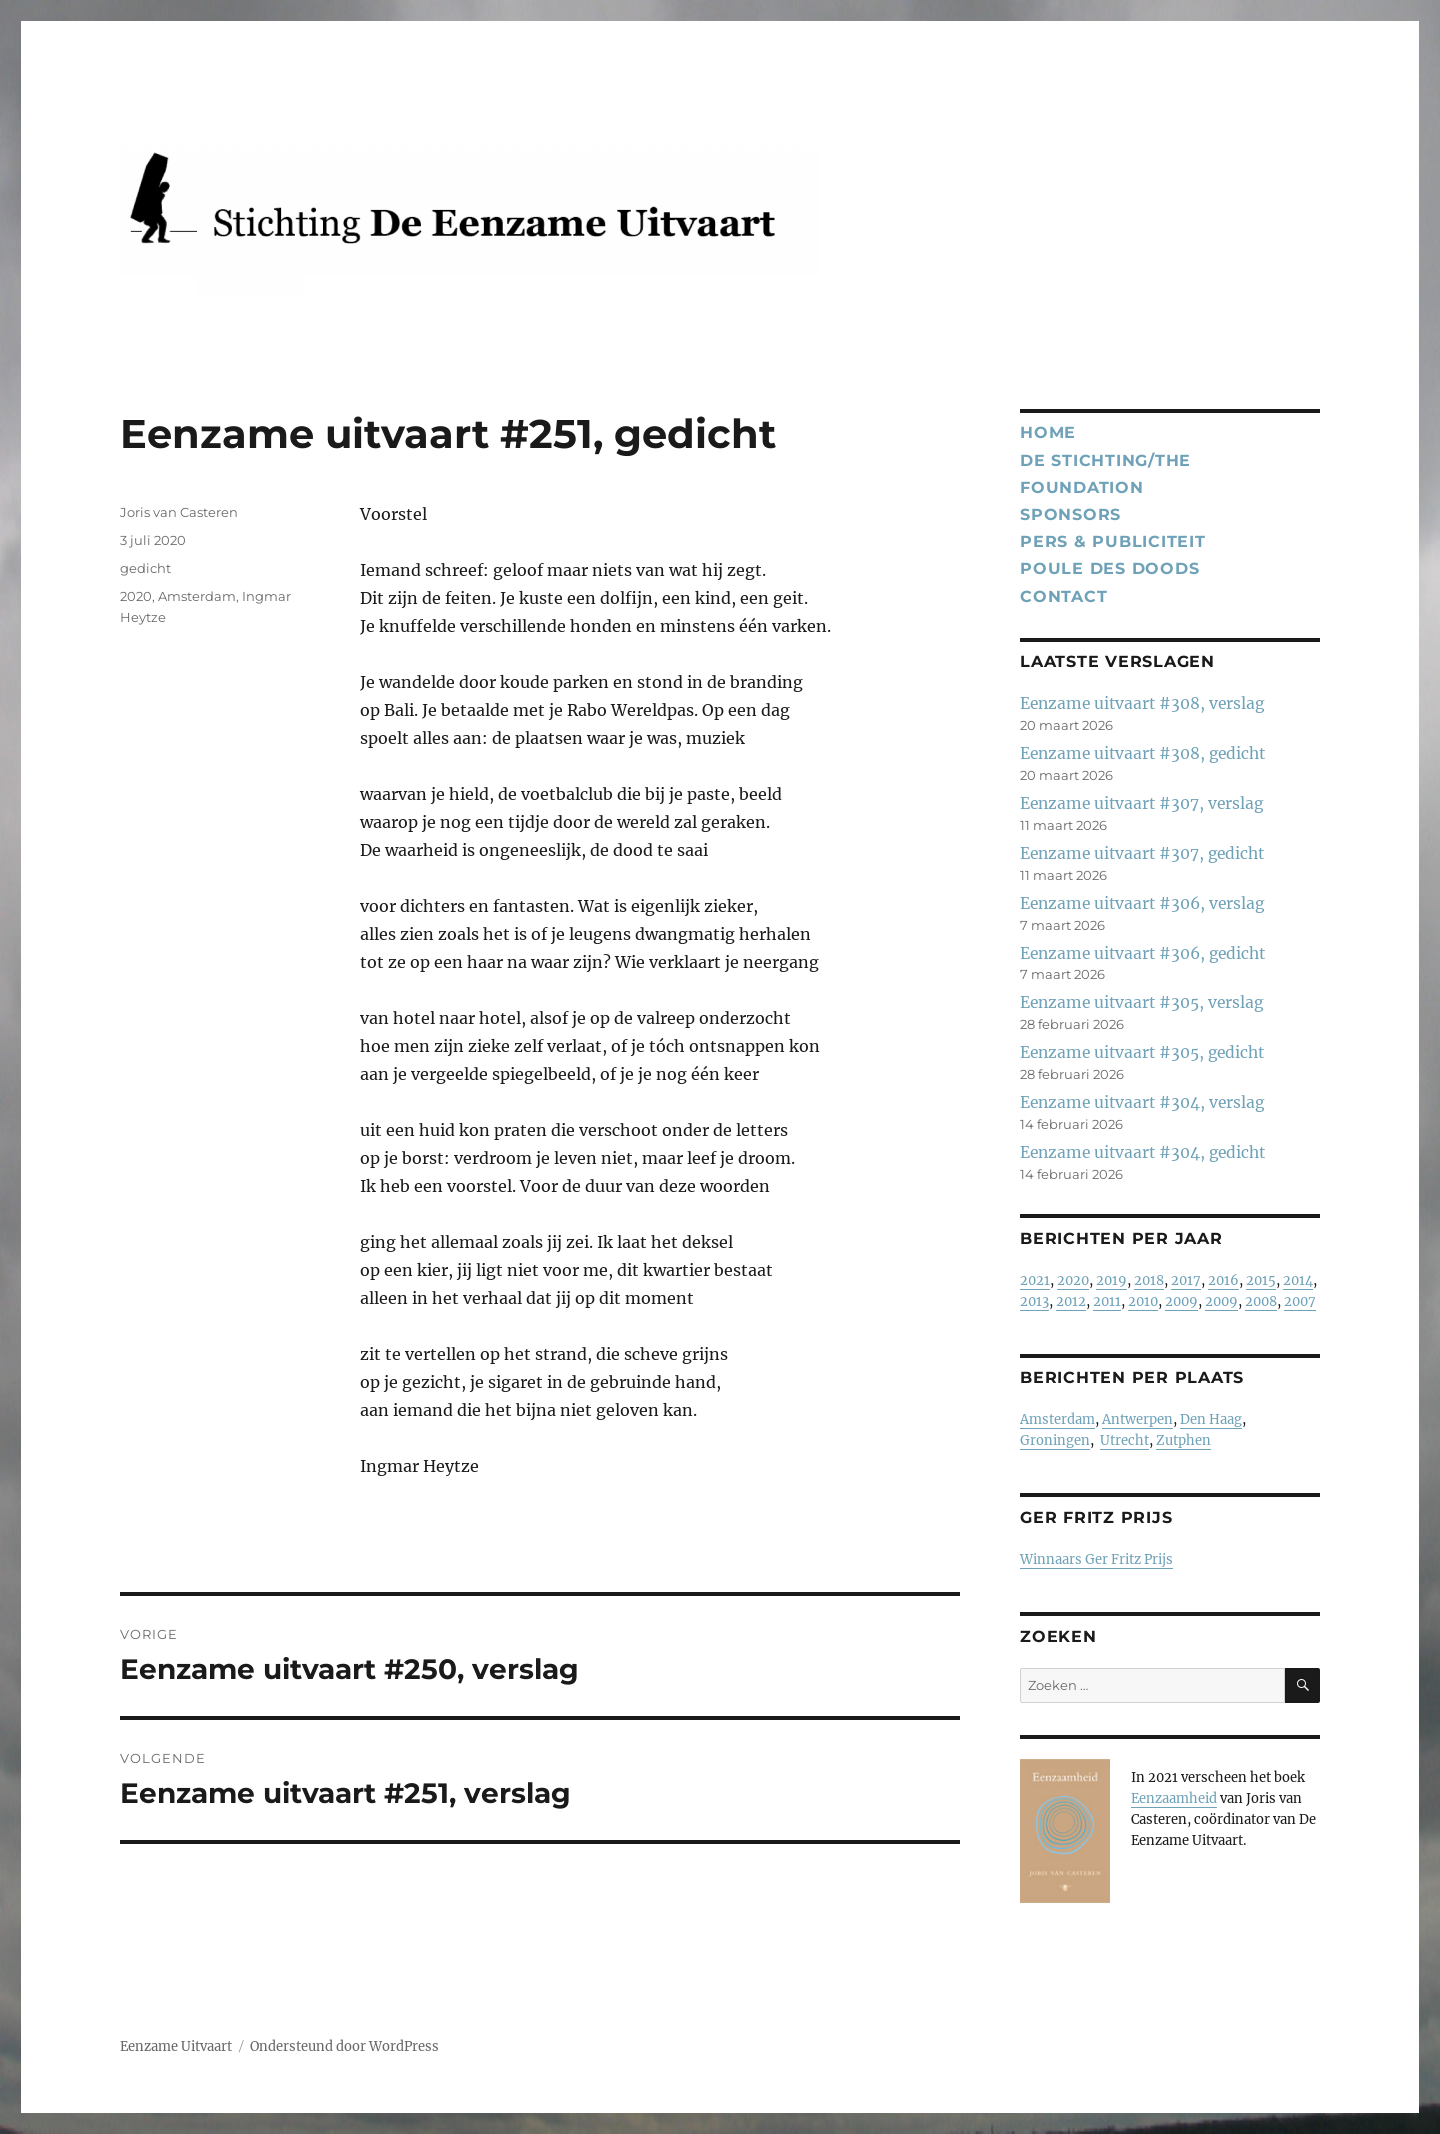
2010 (1143, 1301)
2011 (1107, 1301)
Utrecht (1124, 1440)
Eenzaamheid (1174, 1798)
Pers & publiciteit (1113, 541)
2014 (1298, 1280)
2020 (136, 596)
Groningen (1055, 1440)
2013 (1034, 1301)
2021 (1035, 1280)
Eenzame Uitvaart (176, 2046)
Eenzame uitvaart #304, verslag (1142, 1102)
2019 (1111, 1280)
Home (1048, 432)
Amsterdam (197, 596)
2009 (1181, 1301)
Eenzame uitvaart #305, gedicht (1142, 1052)
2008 (1261, 1301)
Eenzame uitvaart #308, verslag (1142, 703)
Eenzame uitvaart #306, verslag (1142, 903)
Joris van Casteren (179, 512)
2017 (1186, 1280)
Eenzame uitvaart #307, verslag (1141, 803)
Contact (1063, 596)
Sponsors (1070, 514)
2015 (1261, 1280)
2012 (1071, 1301)
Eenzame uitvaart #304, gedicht (1142, 1152)
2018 (1149, 1280)
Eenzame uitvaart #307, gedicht (1142, 853)
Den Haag (1211, 1419)
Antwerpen (1137, 1419)
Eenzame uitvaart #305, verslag (1141, 1002)
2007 (1300, 1301)
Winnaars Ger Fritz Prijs (1096, 1559)
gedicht (145, 568)
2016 (1223, 1280)
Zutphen (1183, 1440)
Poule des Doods (1109, 568)
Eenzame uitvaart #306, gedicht (1142, 953)
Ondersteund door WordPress (344, 2046)
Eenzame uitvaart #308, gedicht (1142, 753)
